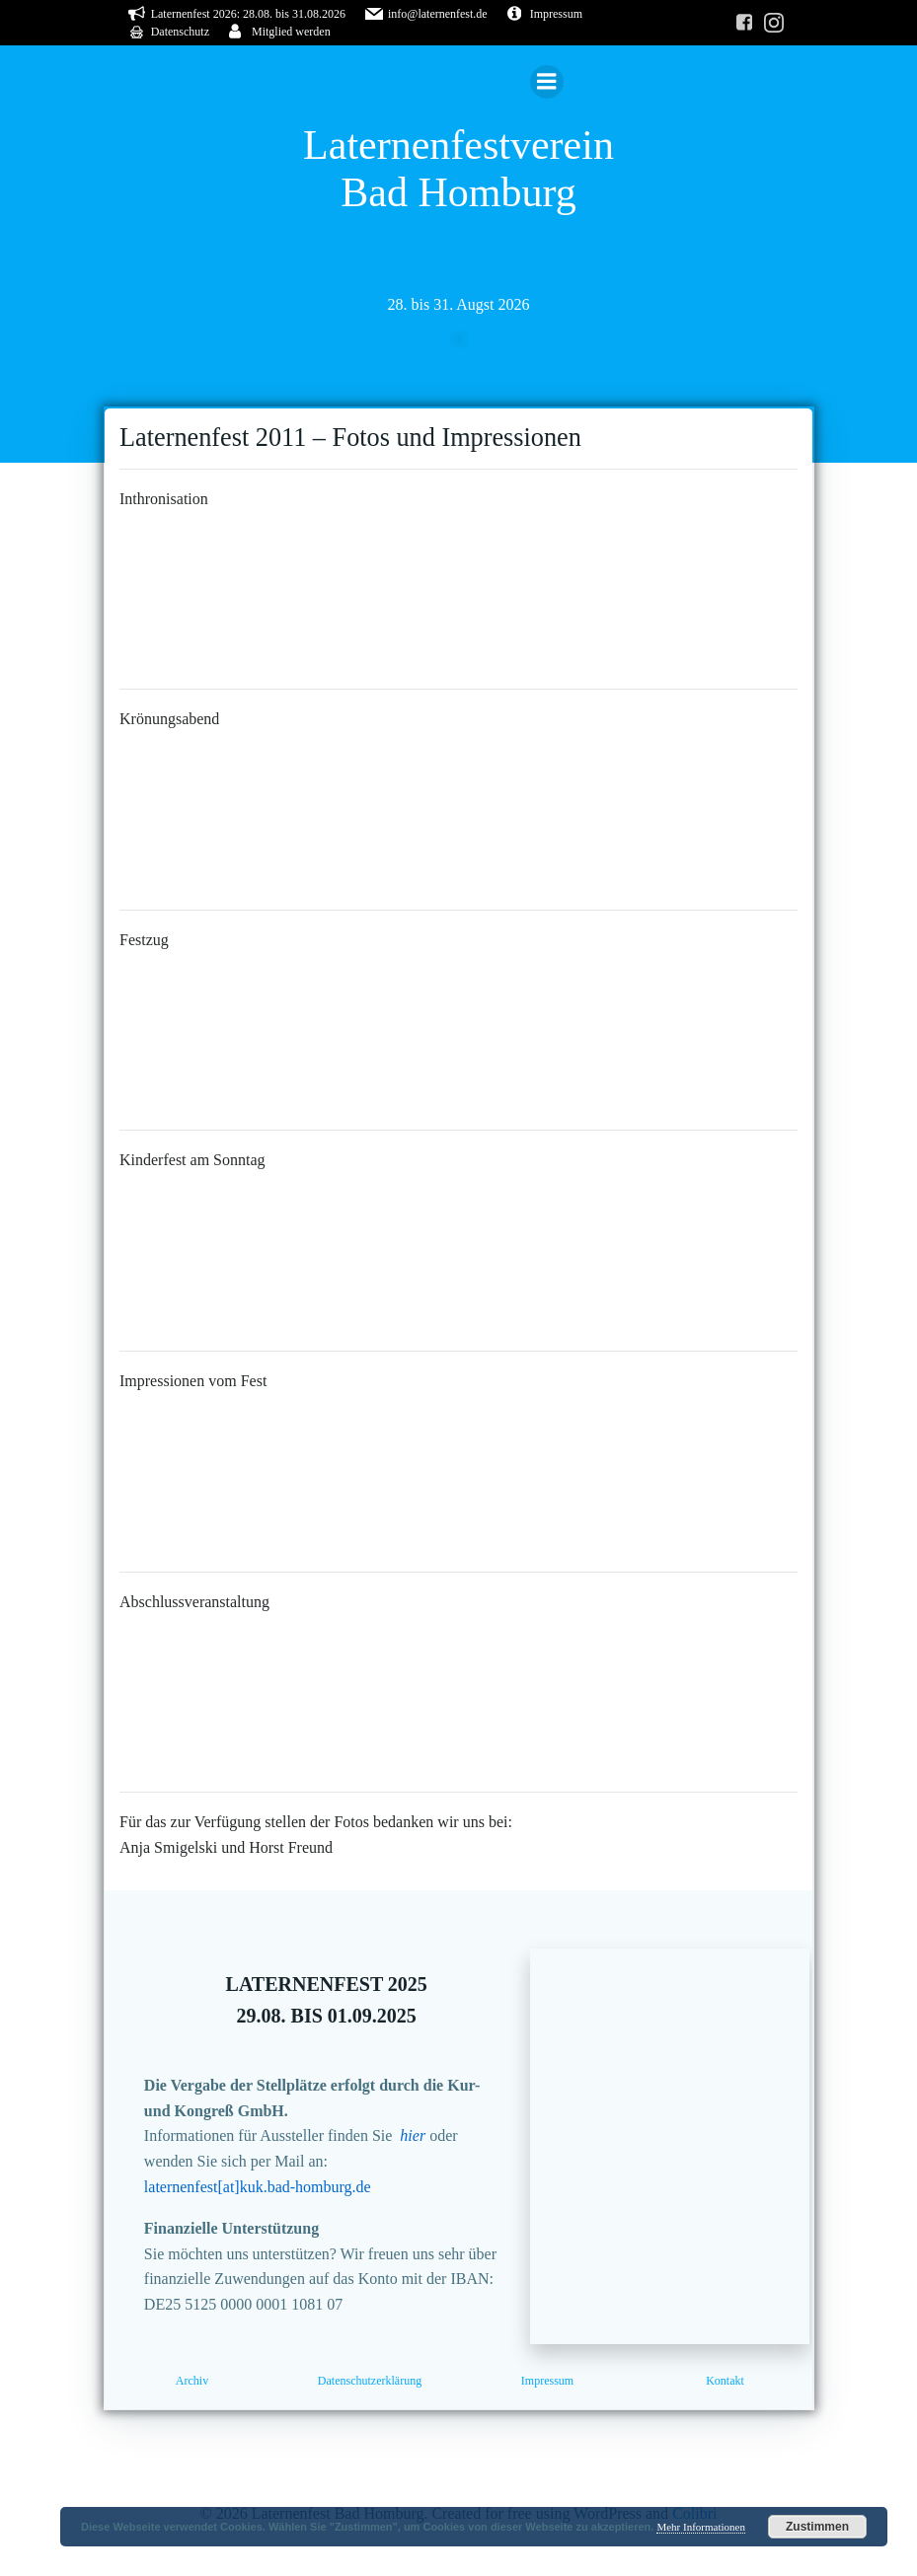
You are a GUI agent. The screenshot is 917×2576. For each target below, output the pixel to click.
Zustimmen (817, 2527)
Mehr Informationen (700, 2527)
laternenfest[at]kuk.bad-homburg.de (259, 2195)
